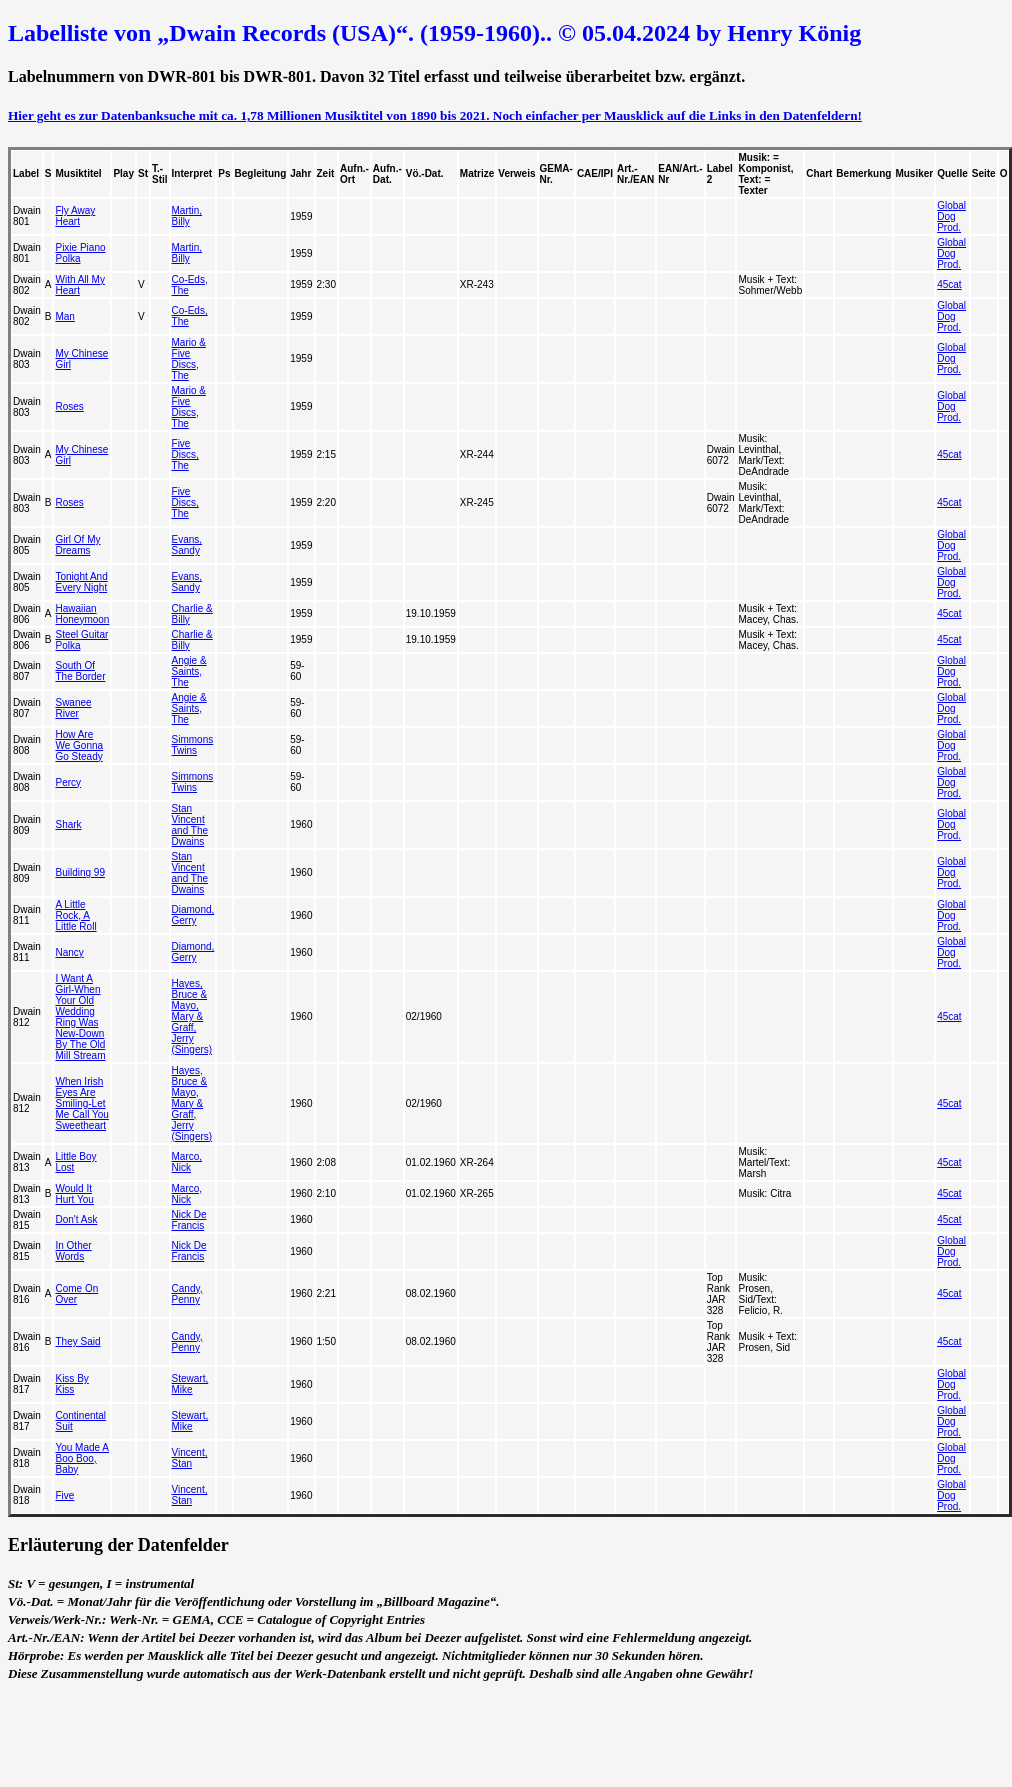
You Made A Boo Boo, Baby (82, 1458)
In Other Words (73, 1251)
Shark (68, 824)
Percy (68, 782)
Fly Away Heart (75, 216)
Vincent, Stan (190, 1458)
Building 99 (79, 872)
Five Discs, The (185, 454)
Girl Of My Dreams (77, 545)
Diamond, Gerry (193, 915)
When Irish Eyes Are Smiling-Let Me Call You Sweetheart (81, 1103)
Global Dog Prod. (951, 216)
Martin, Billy (187, 216)
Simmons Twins (193, 745)
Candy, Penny (187, 1294)
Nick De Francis (189, 1220)
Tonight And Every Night (81, 582)
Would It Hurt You (74, 1194)
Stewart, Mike (190, 1384)
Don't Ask (76, 1219)
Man (64, 316)
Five (64, 1495)
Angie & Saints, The (189, 671)
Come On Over (76, 1294)
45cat (949, 284)
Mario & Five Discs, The (189, 359)
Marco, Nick (187, 1162)
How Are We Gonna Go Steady (79, 745)
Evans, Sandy (187, 545)
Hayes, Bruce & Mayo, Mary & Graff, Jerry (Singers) (192, 1016)
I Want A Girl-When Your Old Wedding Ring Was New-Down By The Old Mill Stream (80, 1017)
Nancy (69, 952)
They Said (77, 1341)
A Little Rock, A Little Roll (75, 915)
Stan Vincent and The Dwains (190, 825)
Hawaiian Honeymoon (82, 614)
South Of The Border (80, 671)
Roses (69, 406)
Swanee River (73, 708)
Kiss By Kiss (71, 1384)
